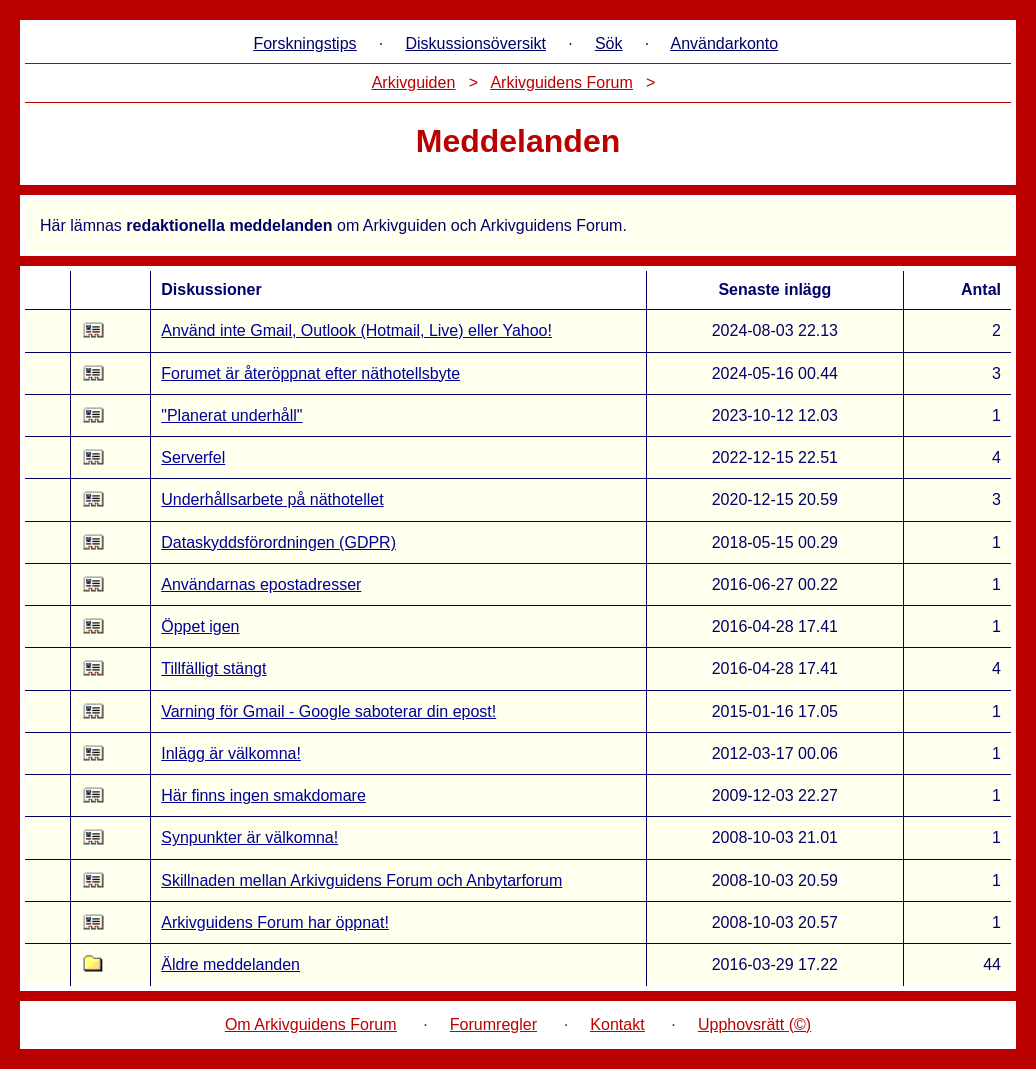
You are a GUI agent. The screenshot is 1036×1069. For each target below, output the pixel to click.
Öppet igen (200, 626)
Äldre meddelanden (230, 964)
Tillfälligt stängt (213, 668)
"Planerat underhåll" (231, 415)
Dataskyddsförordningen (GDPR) (278, 542)
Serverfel (193, 457)
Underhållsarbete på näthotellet (272, 499)
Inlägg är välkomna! (231, 753)
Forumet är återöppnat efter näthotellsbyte (310, 373)
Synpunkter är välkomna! (249, 837)
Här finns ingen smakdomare (263, 795)
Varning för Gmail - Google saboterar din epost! (328, 711)
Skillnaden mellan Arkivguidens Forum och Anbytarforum (361, 880)
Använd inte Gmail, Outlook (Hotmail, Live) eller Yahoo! (356, 330)
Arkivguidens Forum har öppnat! (275, 922)
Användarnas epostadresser (261, 584)
